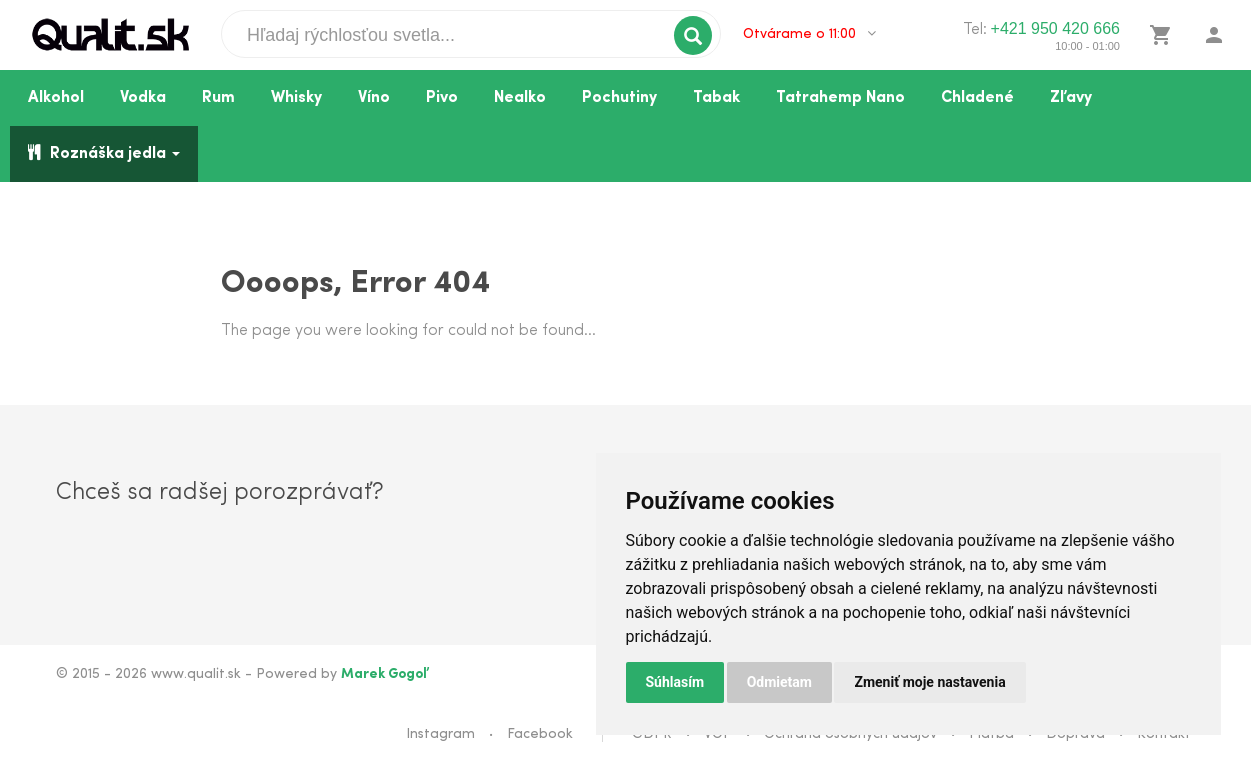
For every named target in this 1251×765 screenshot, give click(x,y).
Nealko (520, 98)
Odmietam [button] (779, 682)
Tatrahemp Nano (840, 98)
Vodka (143, 98)
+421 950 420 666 (1055, 28)
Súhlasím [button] (675, 682)
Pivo (442, 98)
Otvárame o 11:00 (809, 34)
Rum (218, 98)
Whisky (296, 98)
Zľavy (1071, 98)
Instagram (440, 734)
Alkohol (56, 98)
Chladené (977, 98)
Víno (374, 98)
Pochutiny (619, 98)
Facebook (540, 734)
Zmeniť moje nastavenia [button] (929, 682)
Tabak (716, 98)
